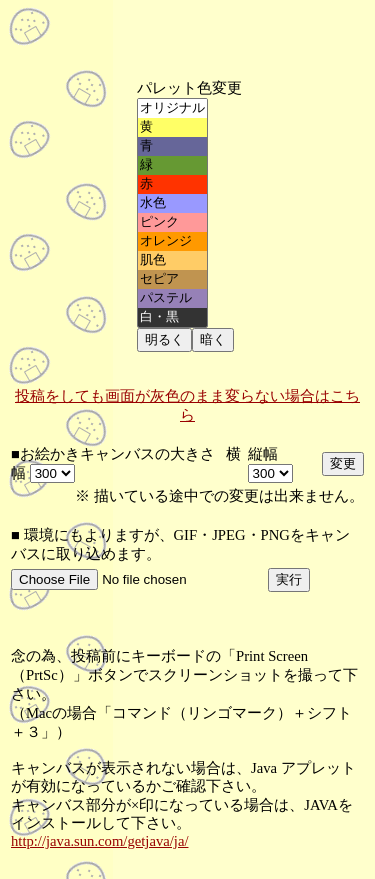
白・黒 (172, 317)
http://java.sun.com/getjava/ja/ (99, 841)
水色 (172, 203)
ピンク (172, 222)
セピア (172, 279)
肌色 (172, 260)
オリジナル (172, 108)
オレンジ (172, 241)
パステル (172, 298)
